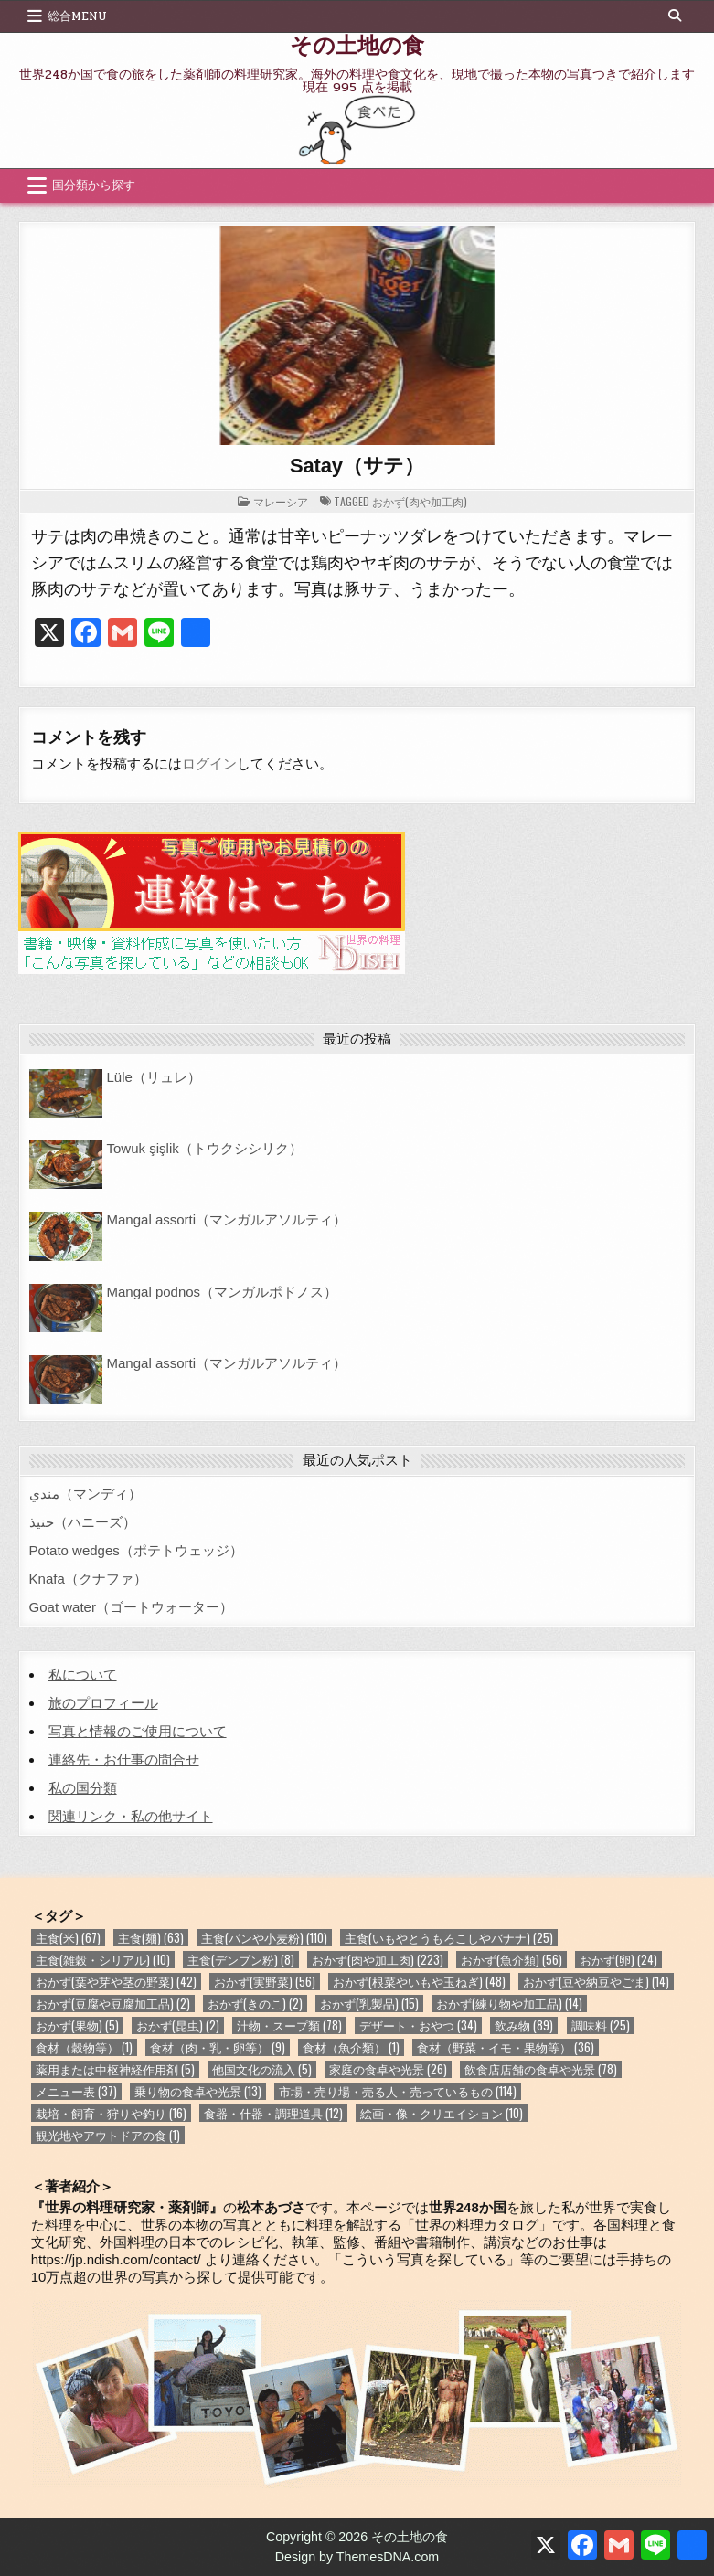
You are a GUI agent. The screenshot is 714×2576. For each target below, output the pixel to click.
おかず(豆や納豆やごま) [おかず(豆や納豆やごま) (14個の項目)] (596, 1981)
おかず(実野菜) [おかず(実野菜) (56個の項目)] (264, 1981)
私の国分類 (82, 1788)
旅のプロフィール (103, 1703)
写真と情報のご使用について (137, 1731)
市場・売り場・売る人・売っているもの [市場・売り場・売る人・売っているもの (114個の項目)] (398, 2091)
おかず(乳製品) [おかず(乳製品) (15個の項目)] (369, 2003)
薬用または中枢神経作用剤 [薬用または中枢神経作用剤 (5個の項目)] (115, 2069)
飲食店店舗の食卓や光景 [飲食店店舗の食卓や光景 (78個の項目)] (540, 2069)
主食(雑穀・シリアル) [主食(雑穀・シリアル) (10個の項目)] (103, 1959)
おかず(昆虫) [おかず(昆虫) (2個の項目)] (177, 2025)
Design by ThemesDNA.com (357, 2556)
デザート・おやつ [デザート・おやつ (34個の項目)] (418, 2025)
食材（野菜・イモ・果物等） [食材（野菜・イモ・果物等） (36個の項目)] (505, 2047)
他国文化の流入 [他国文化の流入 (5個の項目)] (262, 2069)
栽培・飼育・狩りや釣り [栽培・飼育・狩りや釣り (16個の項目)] (111, 2113)
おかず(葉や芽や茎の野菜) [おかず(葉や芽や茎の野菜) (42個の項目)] (116, 1981)
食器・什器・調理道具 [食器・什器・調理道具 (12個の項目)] (273, 2113)
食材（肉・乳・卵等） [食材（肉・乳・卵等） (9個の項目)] (217, 2047)
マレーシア (280, 501)
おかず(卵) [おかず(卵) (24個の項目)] (618, 1959)
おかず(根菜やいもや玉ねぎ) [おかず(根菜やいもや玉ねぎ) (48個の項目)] (419, 1981)
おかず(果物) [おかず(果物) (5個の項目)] (77, 2025)
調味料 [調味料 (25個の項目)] (600, 2025)
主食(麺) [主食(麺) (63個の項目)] (151, 1937)
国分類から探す (93, 185)
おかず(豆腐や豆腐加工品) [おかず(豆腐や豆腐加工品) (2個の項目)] (113, 2003)
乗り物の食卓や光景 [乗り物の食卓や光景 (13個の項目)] (197, 2091)
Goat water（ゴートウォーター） (131, 1607)
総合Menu (77, 16)
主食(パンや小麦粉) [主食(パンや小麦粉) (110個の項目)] (264, 1937)
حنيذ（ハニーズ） (82, 1522)
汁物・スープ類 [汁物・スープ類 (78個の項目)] (289, 2025)
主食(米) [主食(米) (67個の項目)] (68, 1937)
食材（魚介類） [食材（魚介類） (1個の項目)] (351, 2047)
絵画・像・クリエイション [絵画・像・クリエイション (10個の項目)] (441, 2113)
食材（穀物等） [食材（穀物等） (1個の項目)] (84, 2047)
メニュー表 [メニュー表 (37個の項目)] (76, 2091)
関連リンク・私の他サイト (130, 1816)
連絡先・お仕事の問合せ (123, 1759)
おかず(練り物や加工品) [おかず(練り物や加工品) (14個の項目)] (509, 2003)
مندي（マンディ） (85, 1493)
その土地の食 (357, 43)
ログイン (209, 763)
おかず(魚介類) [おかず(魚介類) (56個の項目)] (511, 1959)
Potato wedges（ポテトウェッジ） (136, 1550)
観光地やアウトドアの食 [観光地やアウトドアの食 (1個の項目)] (108, 2135)
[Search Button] (675, 16)
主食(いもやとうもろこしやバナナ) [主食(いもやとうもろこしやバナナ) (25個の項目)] (449, 1937)
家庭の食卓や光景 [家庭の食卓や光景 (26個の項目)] (388, 2069)
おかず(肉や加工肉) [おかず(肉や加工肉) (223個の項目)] (377, 1959)
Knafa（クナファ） (88, 1578)
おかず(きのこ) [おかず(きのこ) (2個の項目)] (255, 2003)
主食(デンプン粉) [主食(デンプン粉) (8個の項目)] (240, 1959)
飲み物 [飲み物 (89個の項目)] (524, 2025)
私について (82, 1674)
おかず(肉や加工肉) (419, 501)
